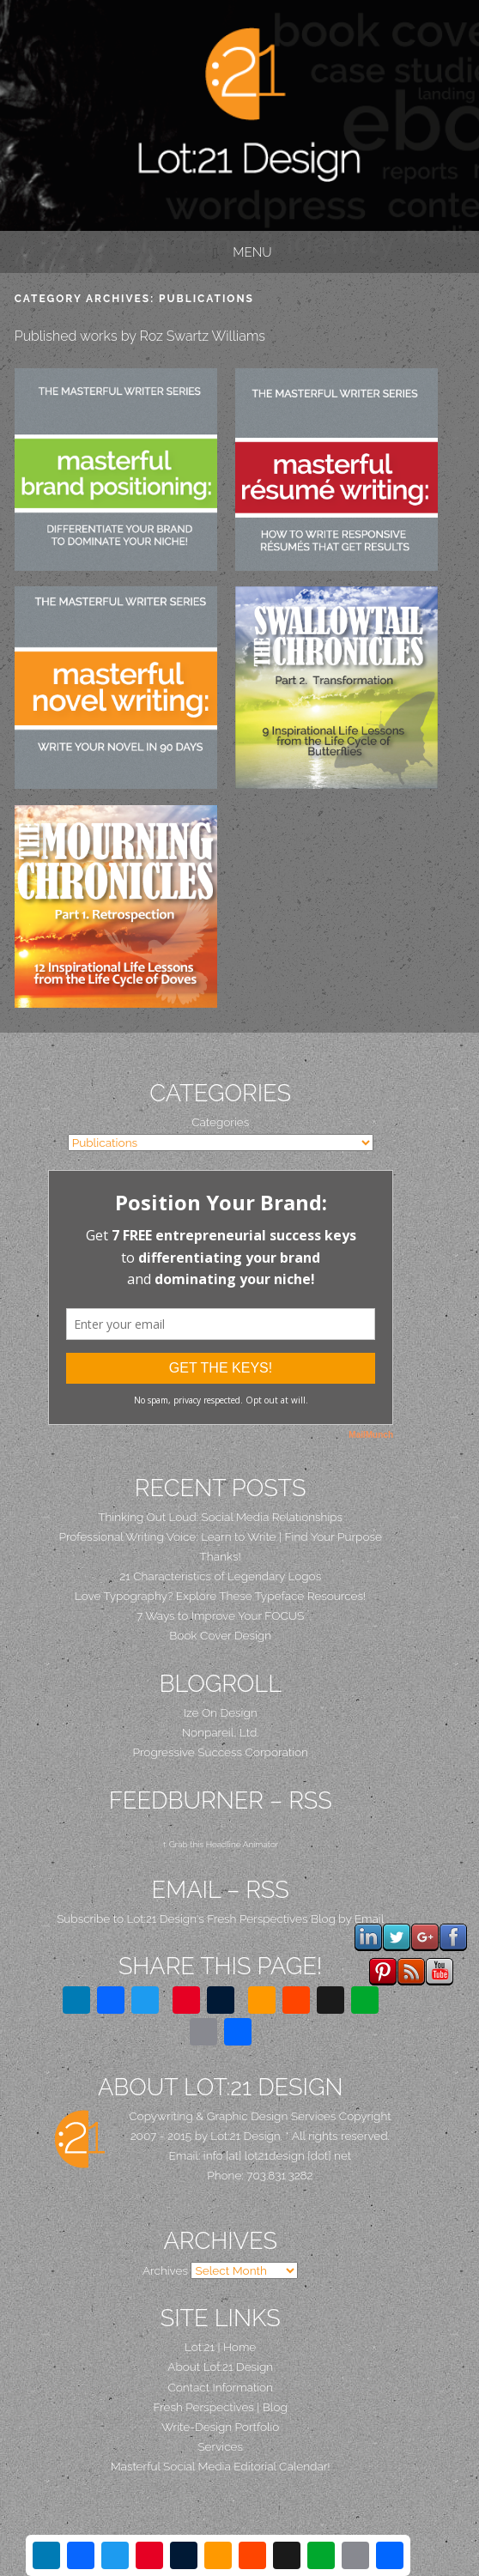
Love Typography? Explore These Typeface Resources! (220, 1596)
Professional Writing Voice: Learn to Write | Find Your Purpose (219, 1536)
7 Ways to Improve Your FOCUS (220, 1615)
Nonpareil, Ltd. (220, 1732)
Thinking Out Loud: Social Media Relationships (220, 1517)
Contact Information (220, 2387)
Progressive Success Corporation (220, 1752)
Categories (220, 1122)
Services (220, 2446)
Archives (165, 2270)
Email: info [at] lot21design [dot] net (260, 2155)
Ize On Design (221, 1712)
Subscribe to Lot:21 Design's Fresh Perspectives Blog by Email (220, 1918)
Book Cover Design (220, 1635)
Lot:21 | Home (220, 2347)
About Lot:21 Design (220, 2366)
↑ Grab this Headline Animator (220, 1844)
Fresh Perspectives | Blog (221, 2407)
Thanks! (220, 1556)
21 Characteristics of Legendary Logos (220, 1576)
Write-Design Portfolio (220, 2427)
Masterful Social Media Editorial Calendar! (220, 2466)
